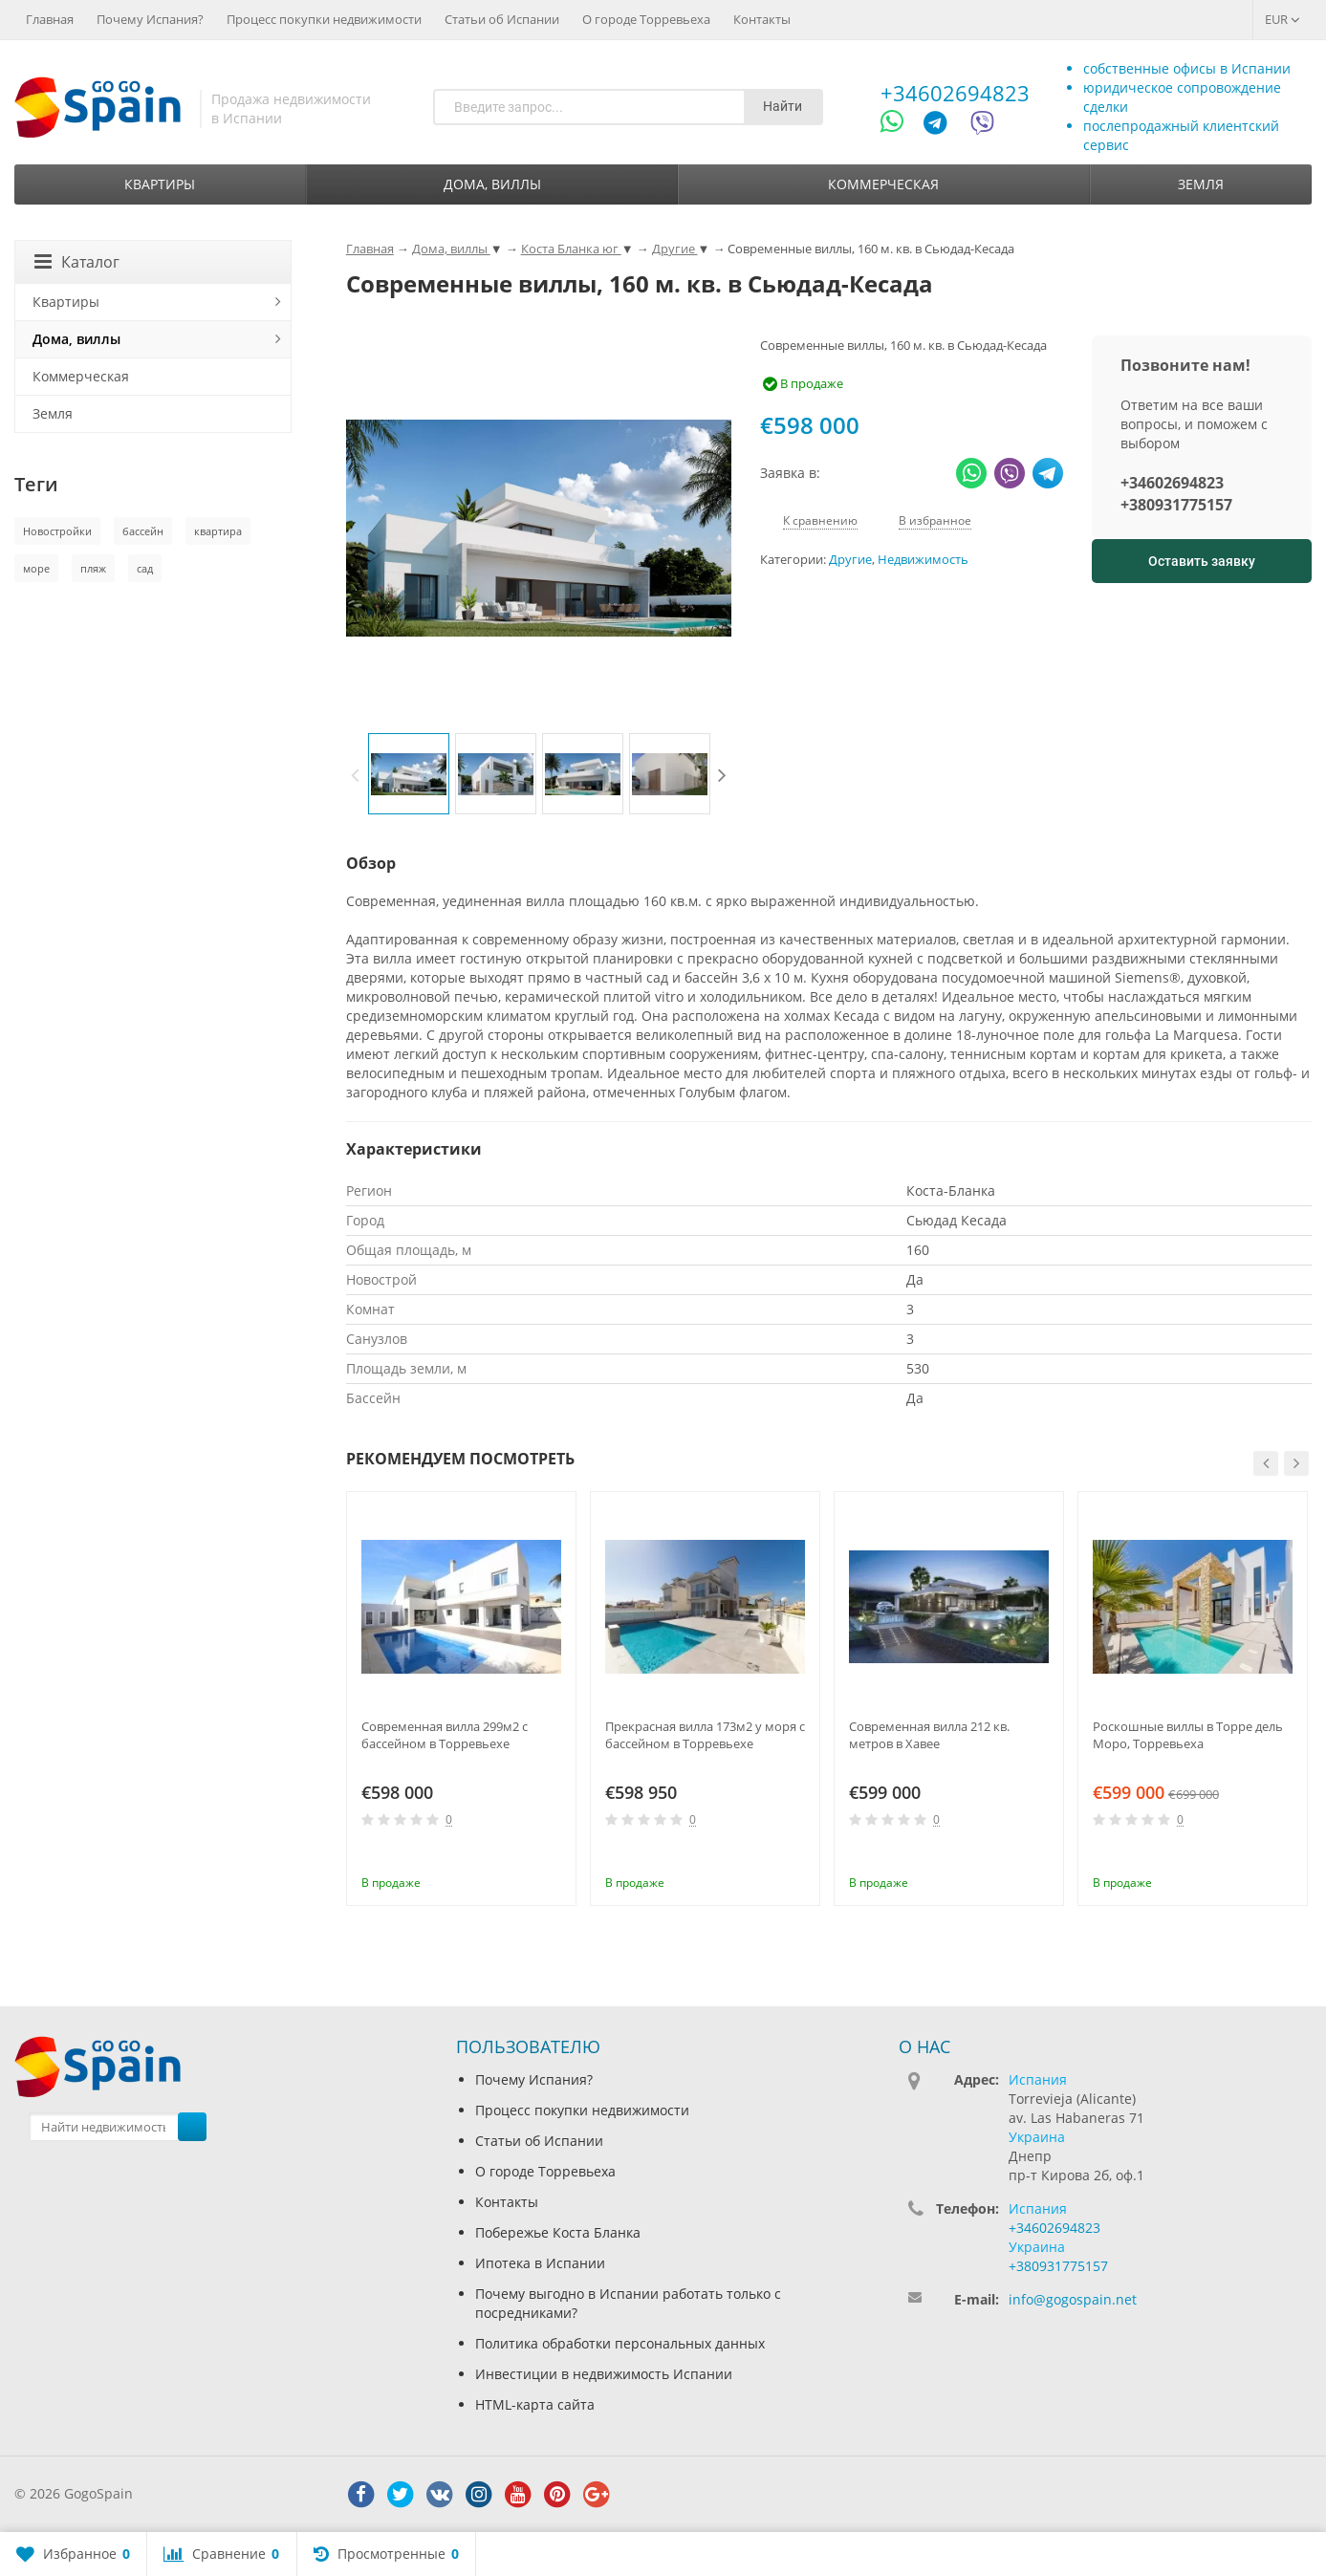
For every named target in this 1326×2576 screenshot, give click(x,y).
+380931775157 (1176, 504)
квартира (218, 531)
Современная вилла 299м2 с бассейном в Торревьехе (444, 1735)
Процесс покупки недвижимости (324, 19)
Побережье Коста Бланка (558, 2232)
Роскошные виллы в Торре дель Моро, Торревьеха (1188, 1735)
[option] (408, 773)
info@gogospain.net (1073, 2299)
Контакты (762, 19)
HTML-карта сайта (535, 2404)
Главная (50, 19)
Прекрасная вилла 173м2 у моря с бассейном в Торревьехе (705, 1735)
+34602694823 (955, 92)
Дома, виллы (492, 184)
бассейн (142, 531)
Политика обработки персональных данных (620, 2343)
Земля (1201, 184)
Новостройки (57, 531)
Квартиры (159, 184)
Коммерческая (883, 184)
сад (145, 568)
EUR (1282, 19)
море (36, 568)
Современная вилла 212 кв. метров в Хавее (929, 1735)
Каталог (77, 261)
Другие (850, 560)
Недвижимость (923, 560)
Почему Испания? (150, 19)
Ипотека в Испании (540, 2263)
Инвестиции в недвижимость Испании (603, 2374)
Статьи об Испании (502, 19)
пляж (93, 568)
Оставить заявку (1201, 561)
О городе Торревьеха (646, 19)
